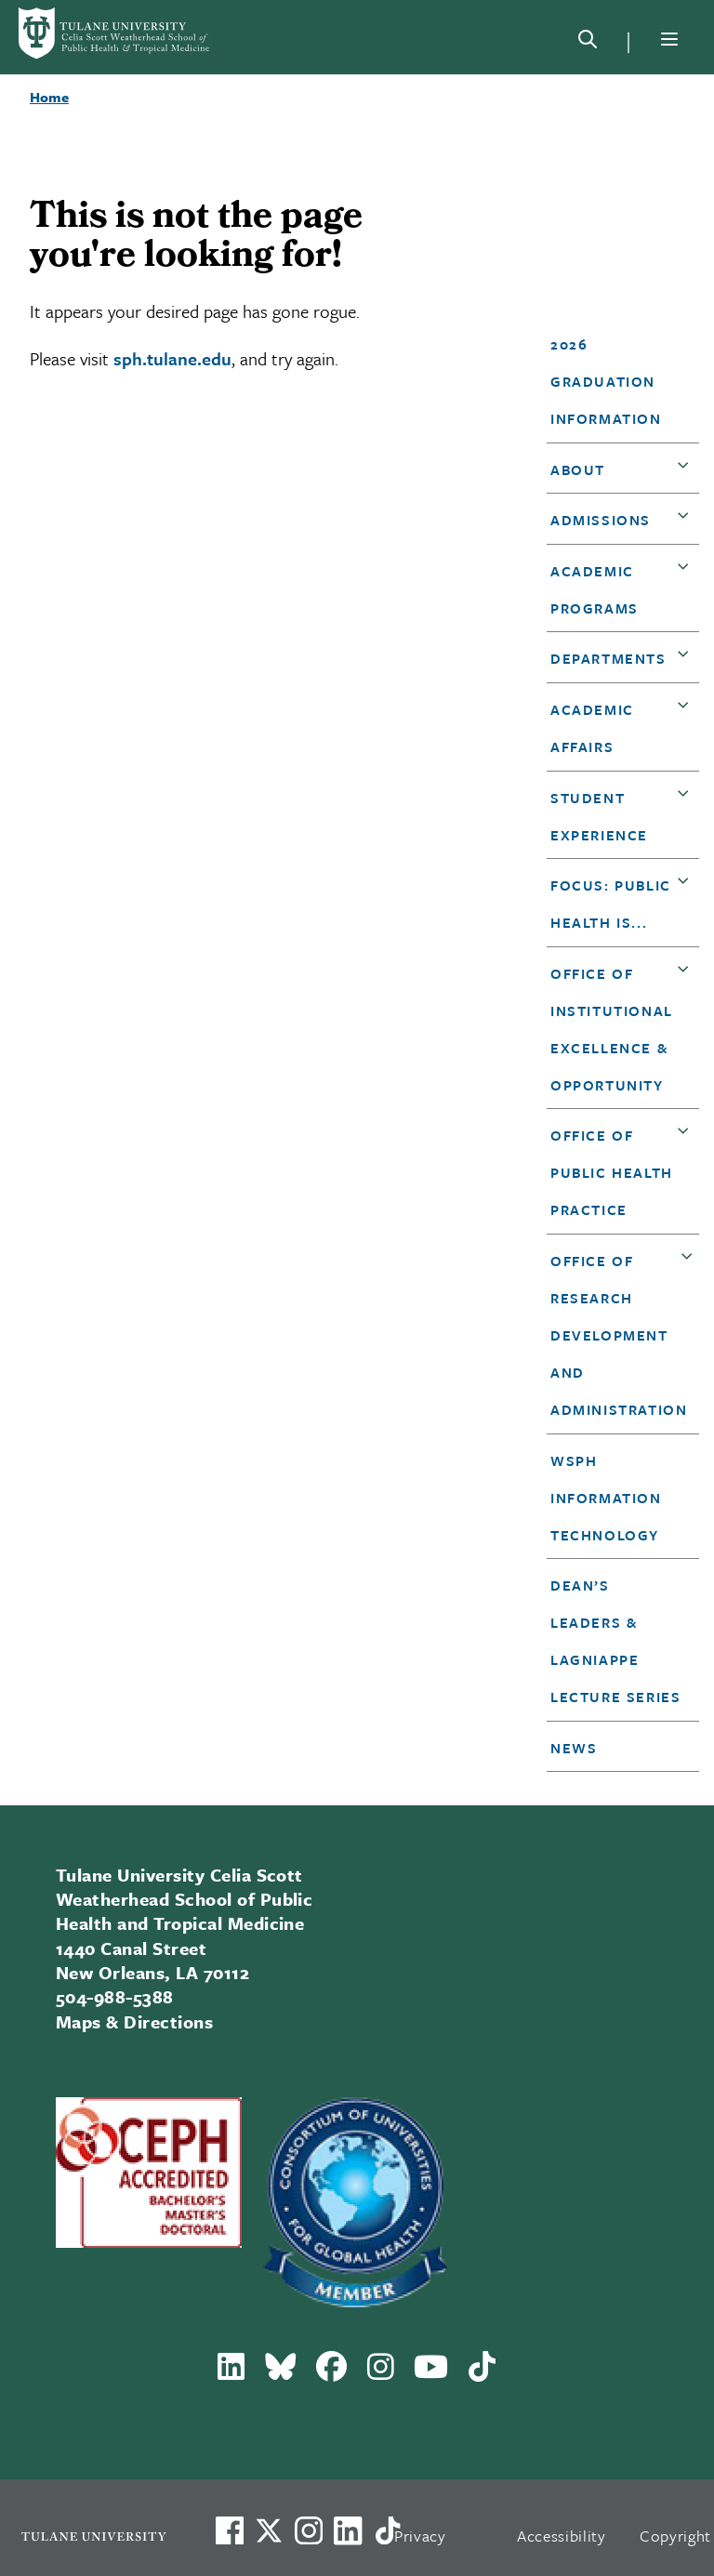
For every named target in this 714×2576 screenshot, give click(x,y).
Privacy (420, 2535)
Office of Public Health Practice (611, 1172)
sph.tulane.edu (172, 358)
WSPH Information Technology (606, 1497)
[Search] (587, 43)
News (573, 1747)
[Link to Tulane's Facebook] (309, 2530)
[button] (616, 381)
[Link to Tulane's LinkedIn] (348, 2530)
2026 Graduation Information (606, 381)
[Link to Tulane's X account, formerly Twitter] (269, 2530)
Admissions (600, 519)
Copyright (675, 2535)
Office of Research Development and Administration (618, 1335)
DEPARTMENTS (608, 658)
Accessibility (561, 2535)
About (577, 469)
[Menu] (669, 39)
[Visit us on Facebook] (230, 2530)
